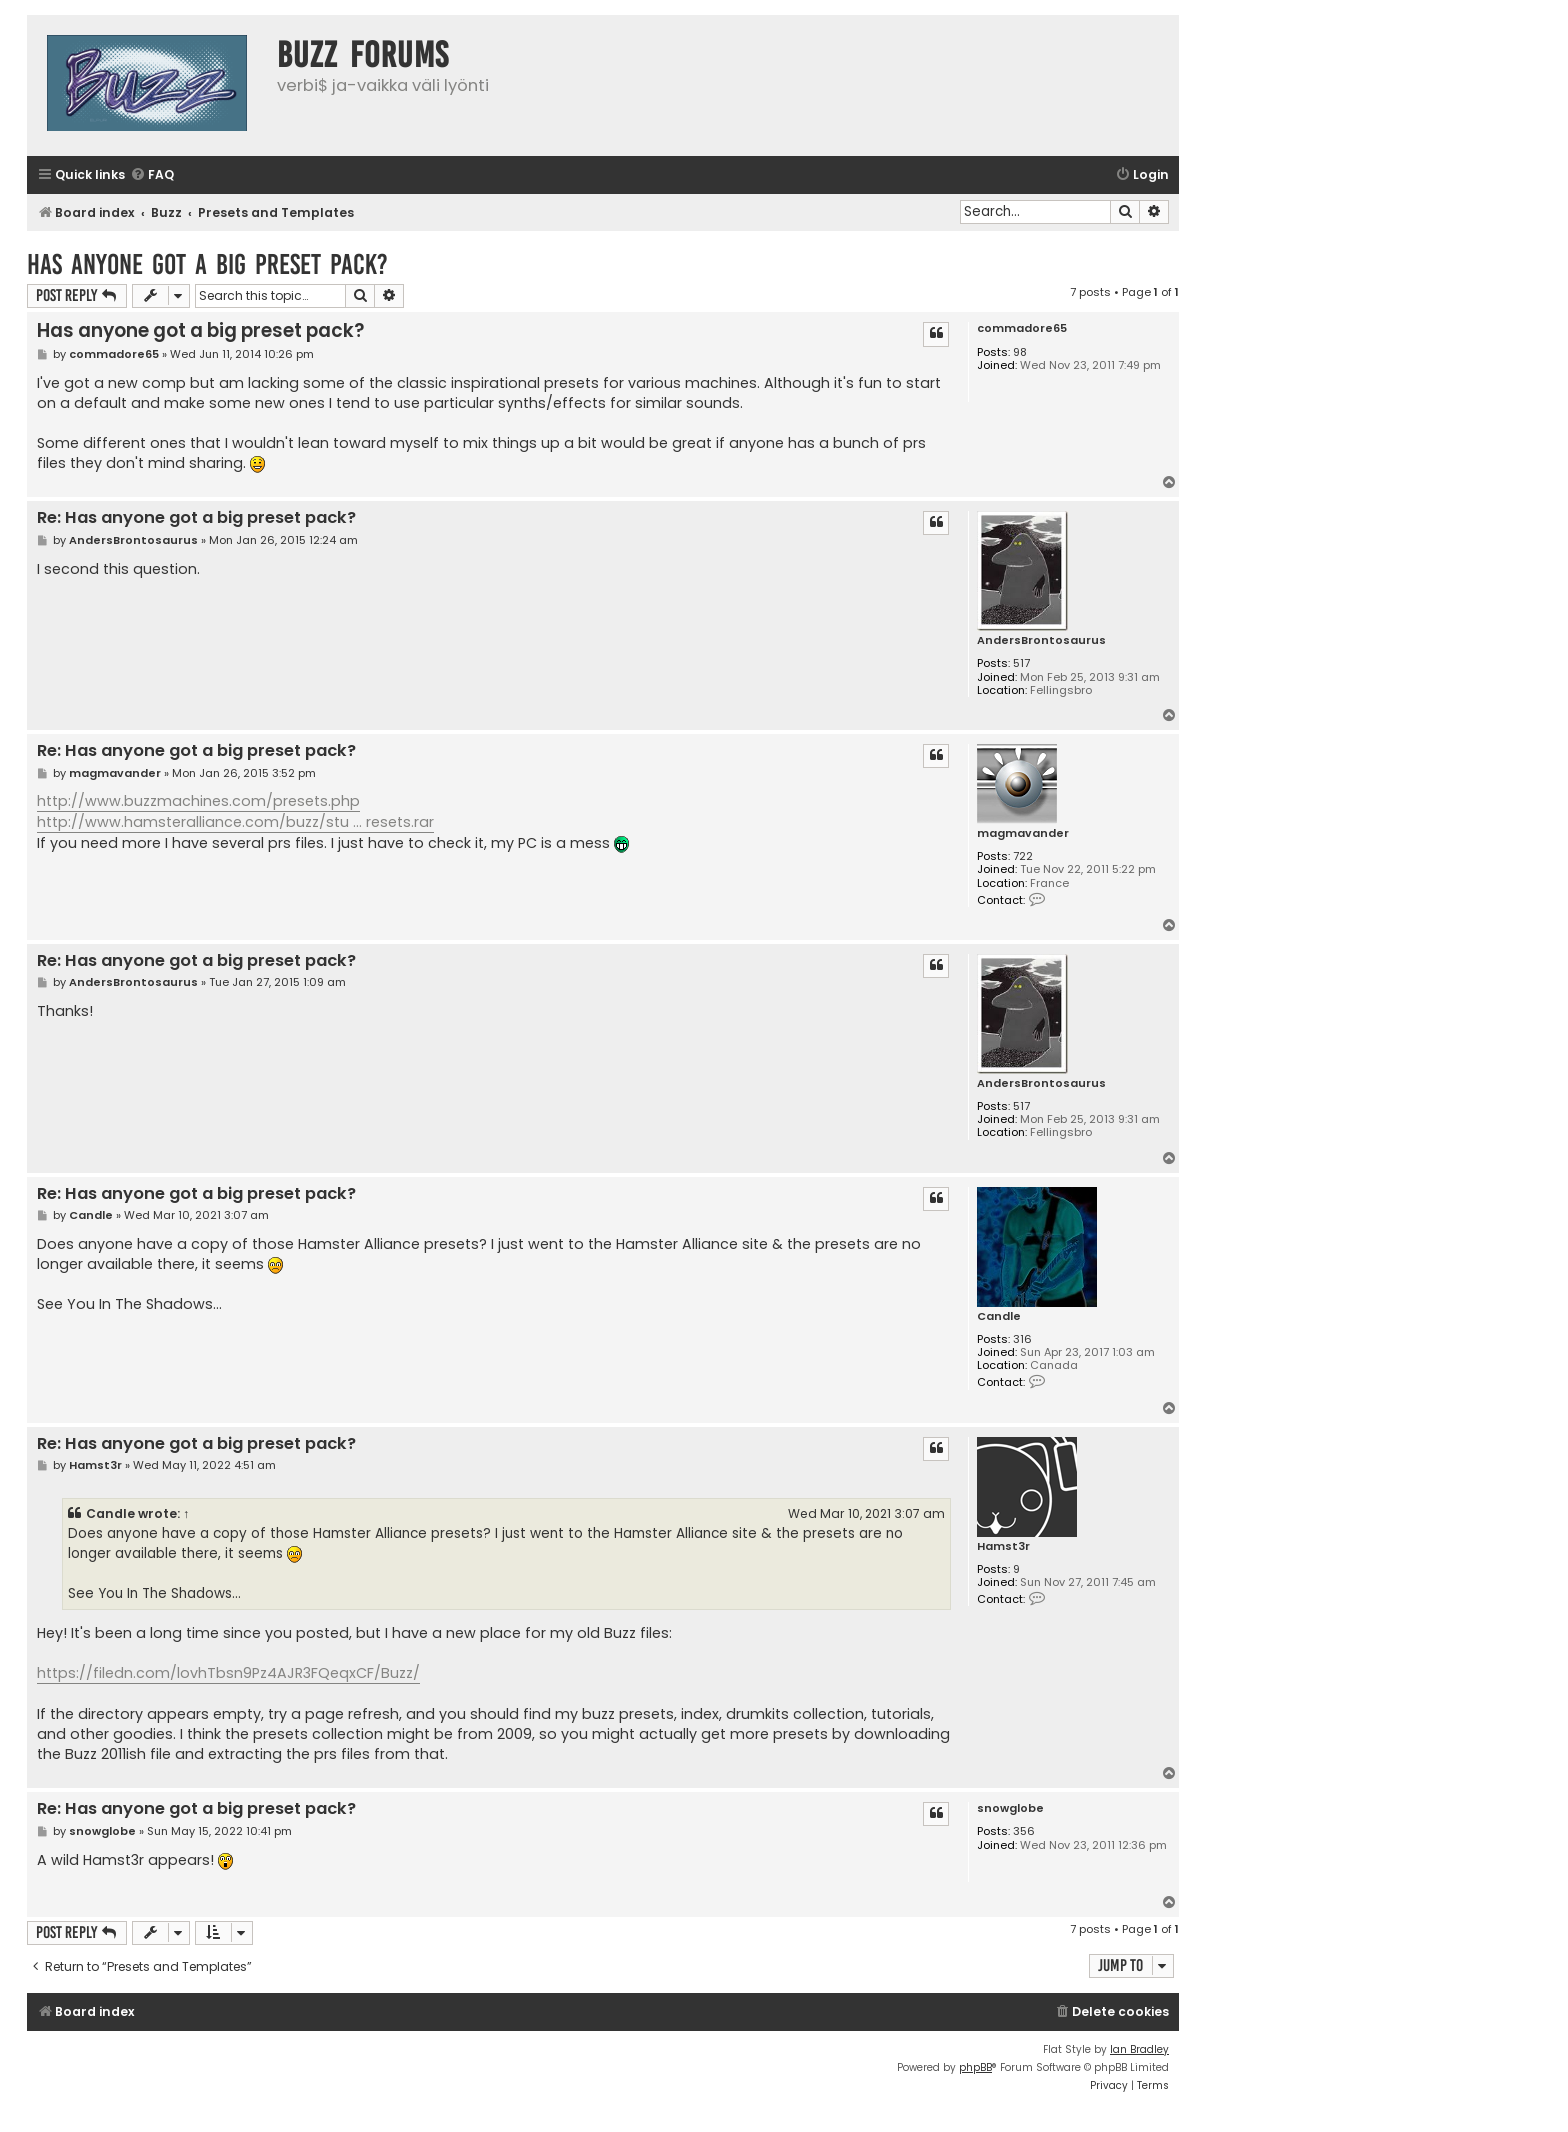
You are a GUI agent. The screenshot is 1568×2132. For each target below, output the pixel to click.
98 (1020, 352)
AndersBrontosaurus (1041, 640)
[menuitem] (152, 175)
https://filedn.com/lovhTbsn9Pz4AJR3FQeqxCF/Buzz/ (228, 1673)
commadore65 (1022, 328)
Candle (999, 1316)
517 (1021, 663)
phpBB (975, 2067)
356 (1024, 1831)
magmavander (1023, 833)
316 (1022, 1339)
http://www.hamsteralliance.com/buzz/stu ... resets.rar (235, 822)
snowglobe (1010, 1808)
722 (1023, 856)
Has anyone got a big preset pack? (207, 264)
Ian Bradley (1139, 2049)
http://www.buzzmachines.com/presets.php (198, 801)
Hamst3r (1003, 1546)
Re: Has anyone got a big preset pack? (196, 518)
